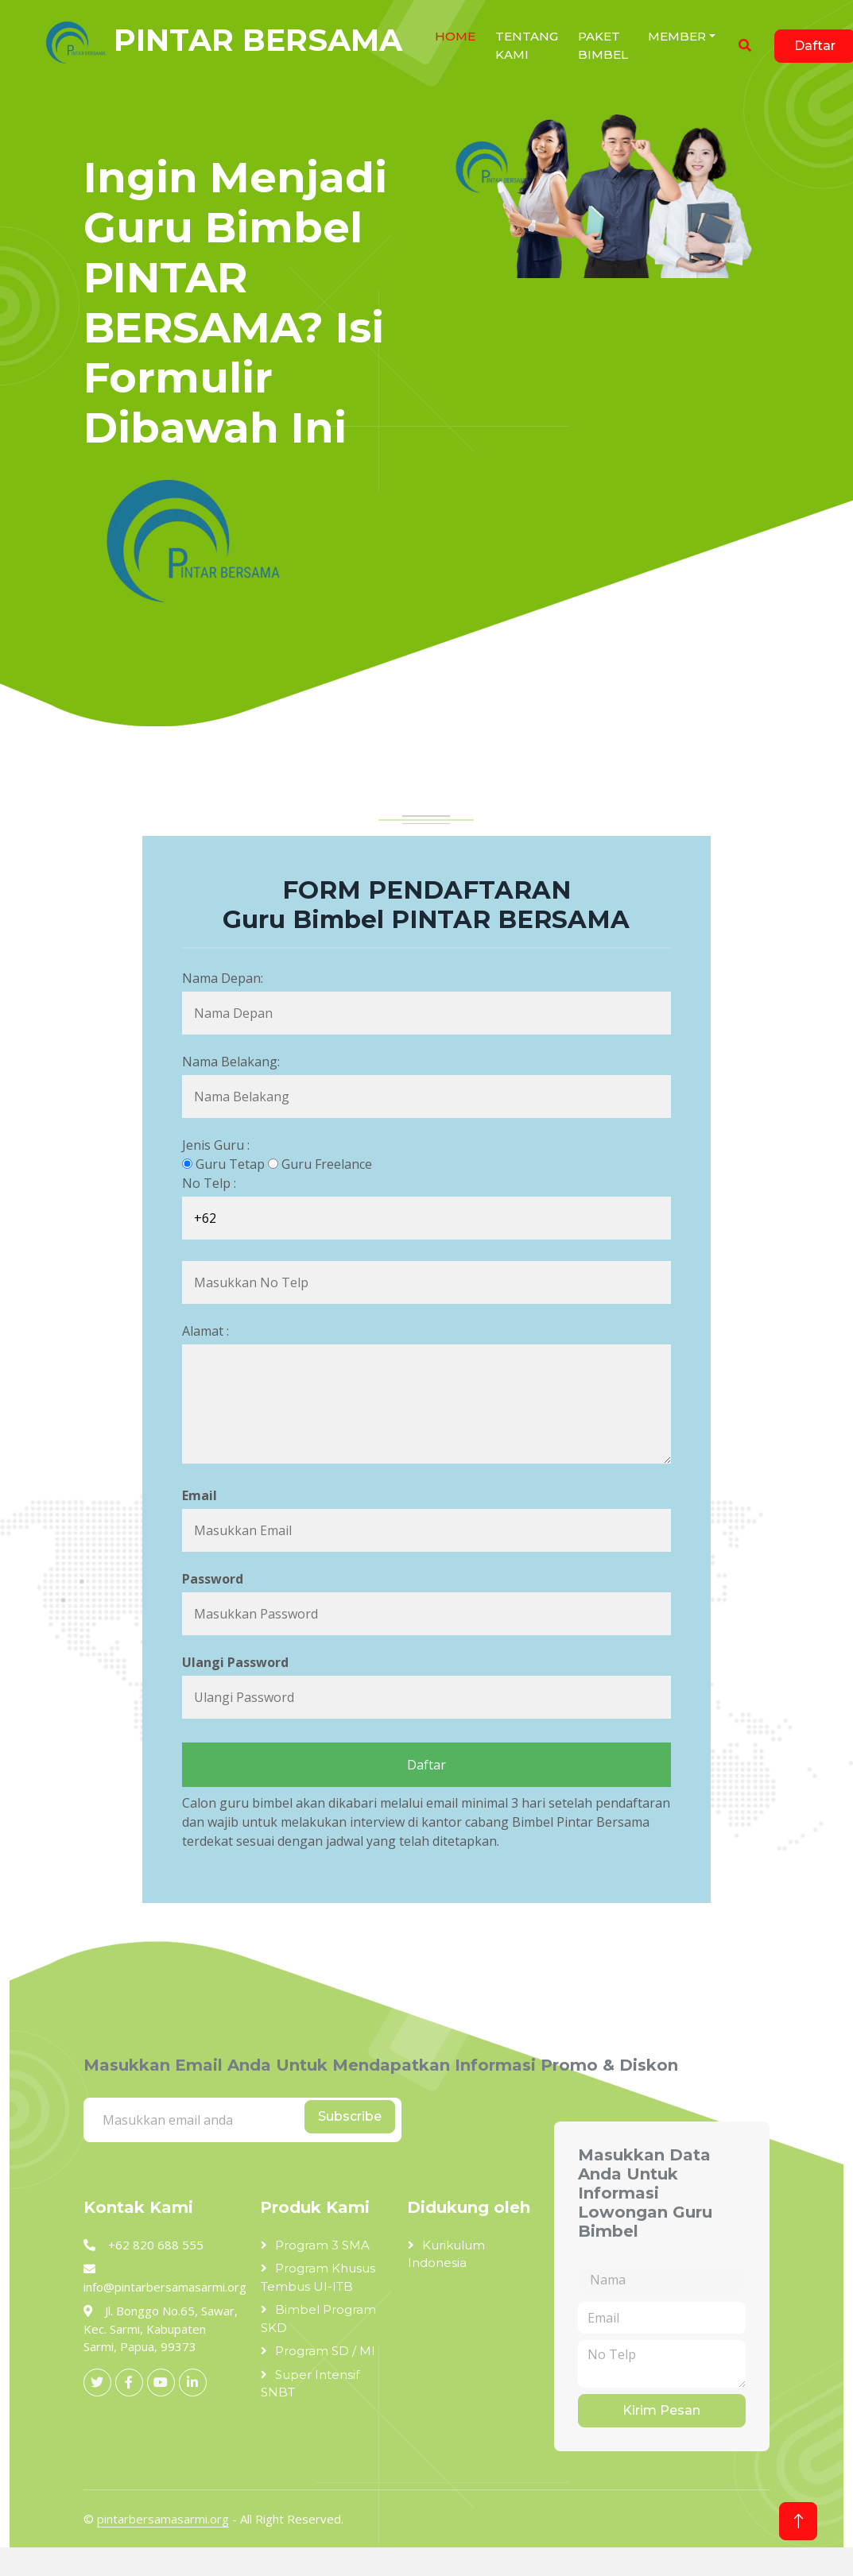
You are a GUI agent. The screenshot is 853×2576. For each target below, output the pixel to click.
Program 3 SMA (322, 2245)
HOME (455, 36)
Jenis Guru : (216, 1145)
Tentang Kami (526, 45)
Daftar (426, 1764)
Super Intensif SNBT (310, 2383)
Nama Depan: (222, 978)
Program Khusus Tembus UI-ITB (318, 2277)
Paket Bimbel (603, 45)
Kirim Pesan (661, 2410)
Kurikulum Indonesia (446, 2254)
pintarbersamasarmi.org (163, 2519)
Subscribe (350, 2116)
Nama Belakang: (231, 1061)
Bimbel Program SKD (318, 2318)
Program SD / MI (325, 2350)
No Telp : (209, 1183)
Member (677, 36)
